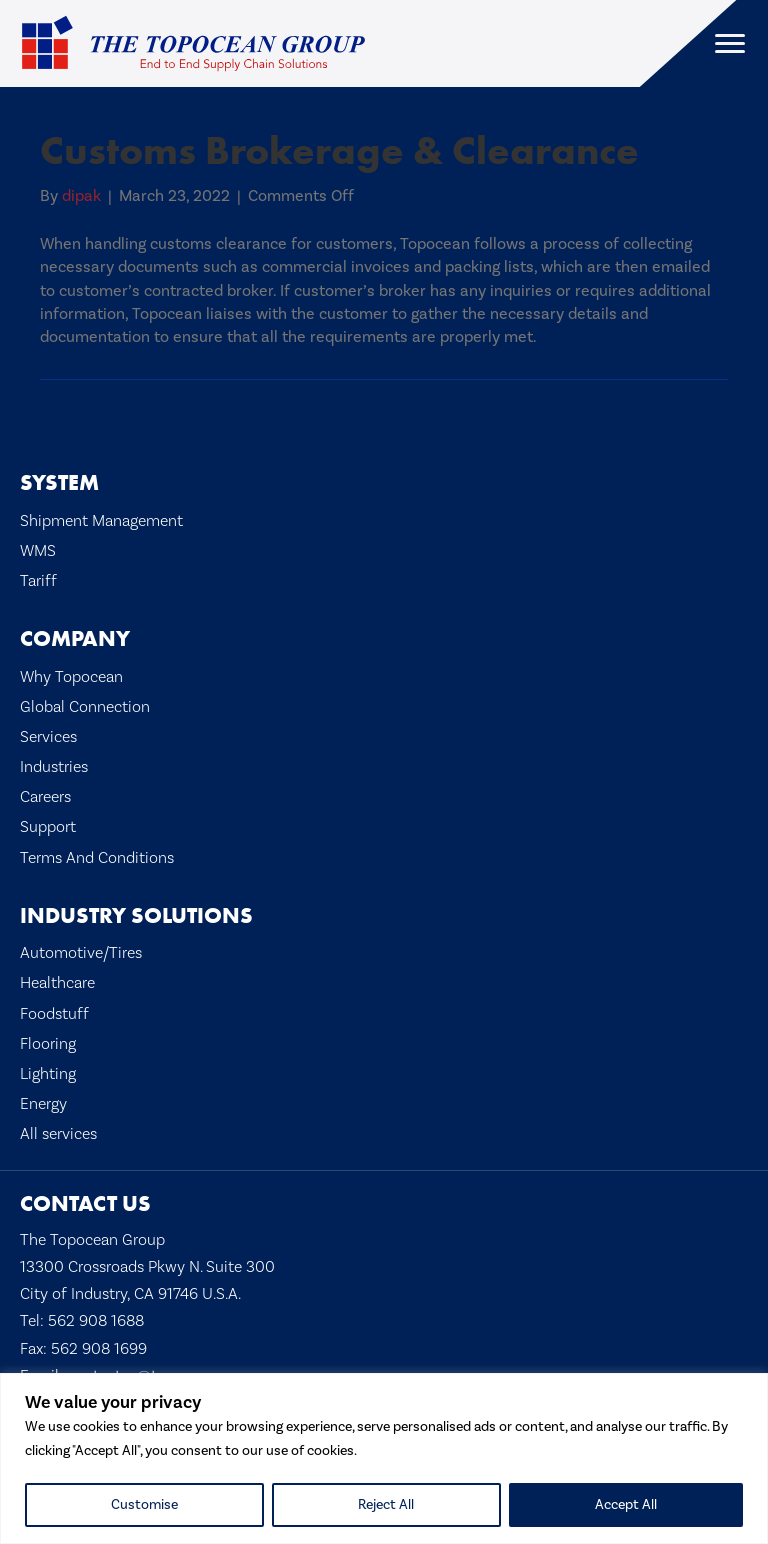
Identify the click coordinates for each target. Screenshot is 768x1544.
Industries (54, 767)
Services (48, 737)
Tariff (38, 581)
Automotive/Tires (81, 953)
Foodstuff (54, 1014)
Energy (43, 1104)
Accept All (626, 1505)
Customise (144, 1505)
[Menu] (730, 44)
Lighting (48, 1074)
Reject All (386, 1505)
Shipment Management (101, 521)
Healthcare (57, 983)
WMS (38, 551)
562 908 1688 (96, 1321)
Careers (45, 797)
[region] (384, 1458)
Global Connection (85, 707)
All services (58, 1134)
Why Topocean (71, 677)
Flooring (48, 1044)
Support (48, 827)
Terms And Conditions (97, 858)
